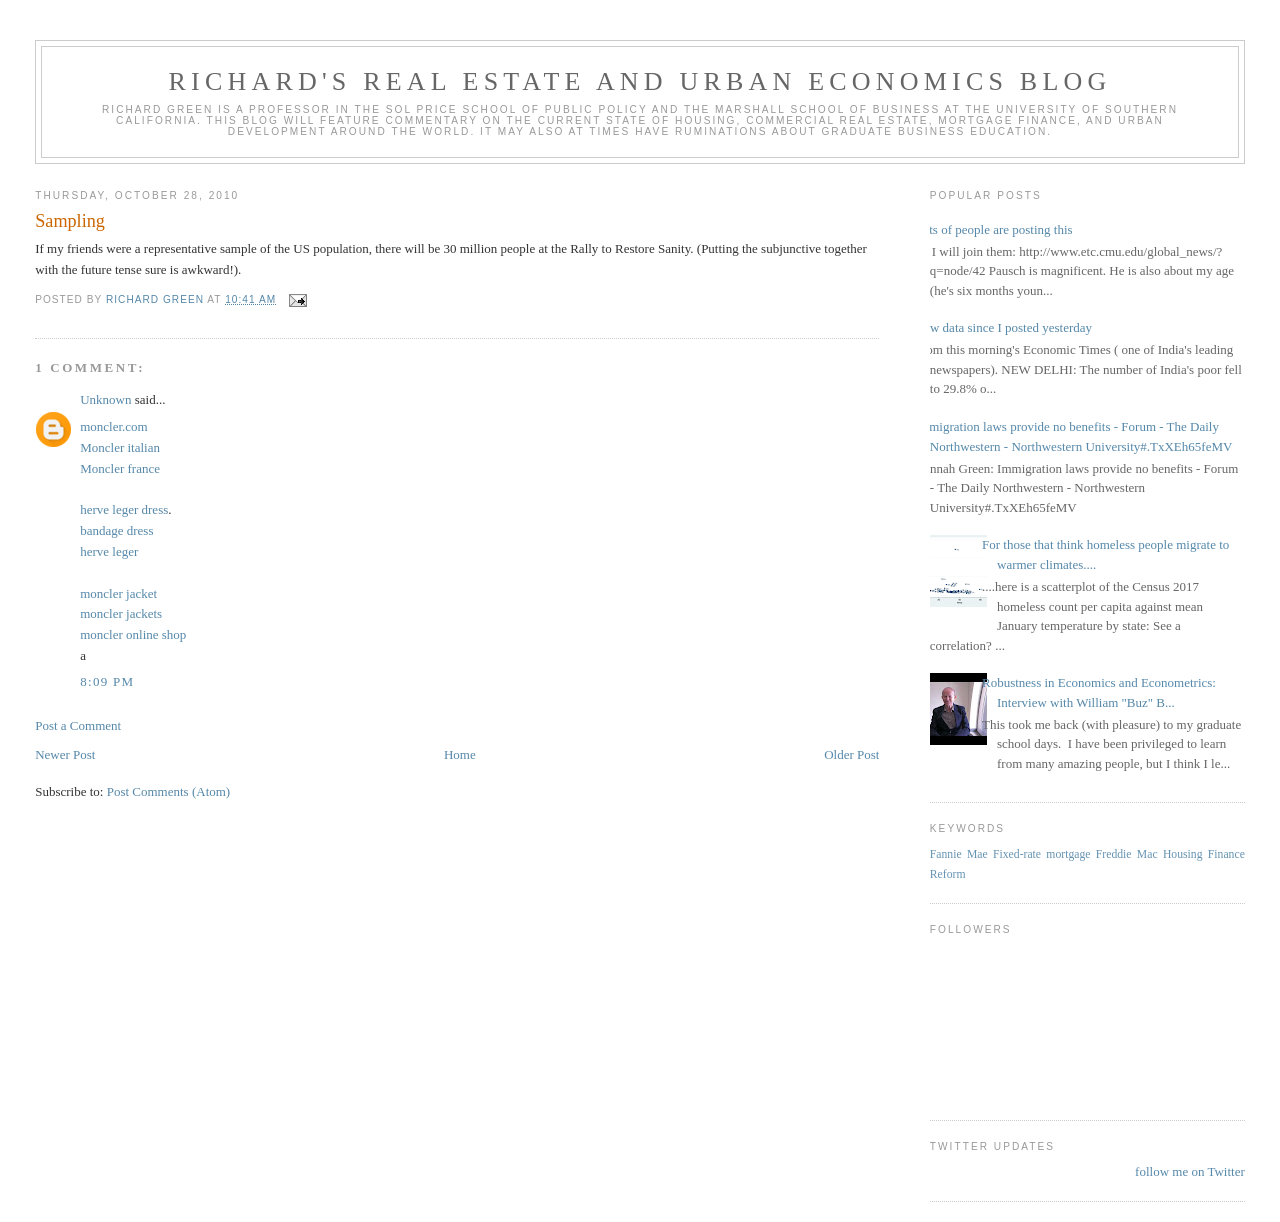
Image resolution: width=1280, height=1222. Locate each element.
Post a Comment (78, 725)
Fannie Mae (959, 854)
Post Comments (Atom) (169, 791)
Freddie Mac (1127, 854)
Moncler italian (120, 447)
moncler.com (114, 426)
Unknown (105, 399)
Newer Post (65, 754)
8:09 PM (107, 681)
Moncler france (120, 468)
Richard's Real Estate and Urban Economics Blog (640, 81)
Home (460, 754)
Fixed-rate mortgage (1041, 854)
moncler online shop (133, 634)
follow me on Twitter (1190, 1171)
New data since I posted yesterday (1003, 327)
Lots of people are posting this (994, 229)
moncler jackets (121, 613)
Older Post (851, 754)
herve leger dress (124, 509)
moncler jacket (118, 593)
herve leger (109, 551)
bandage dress (116, 530)
